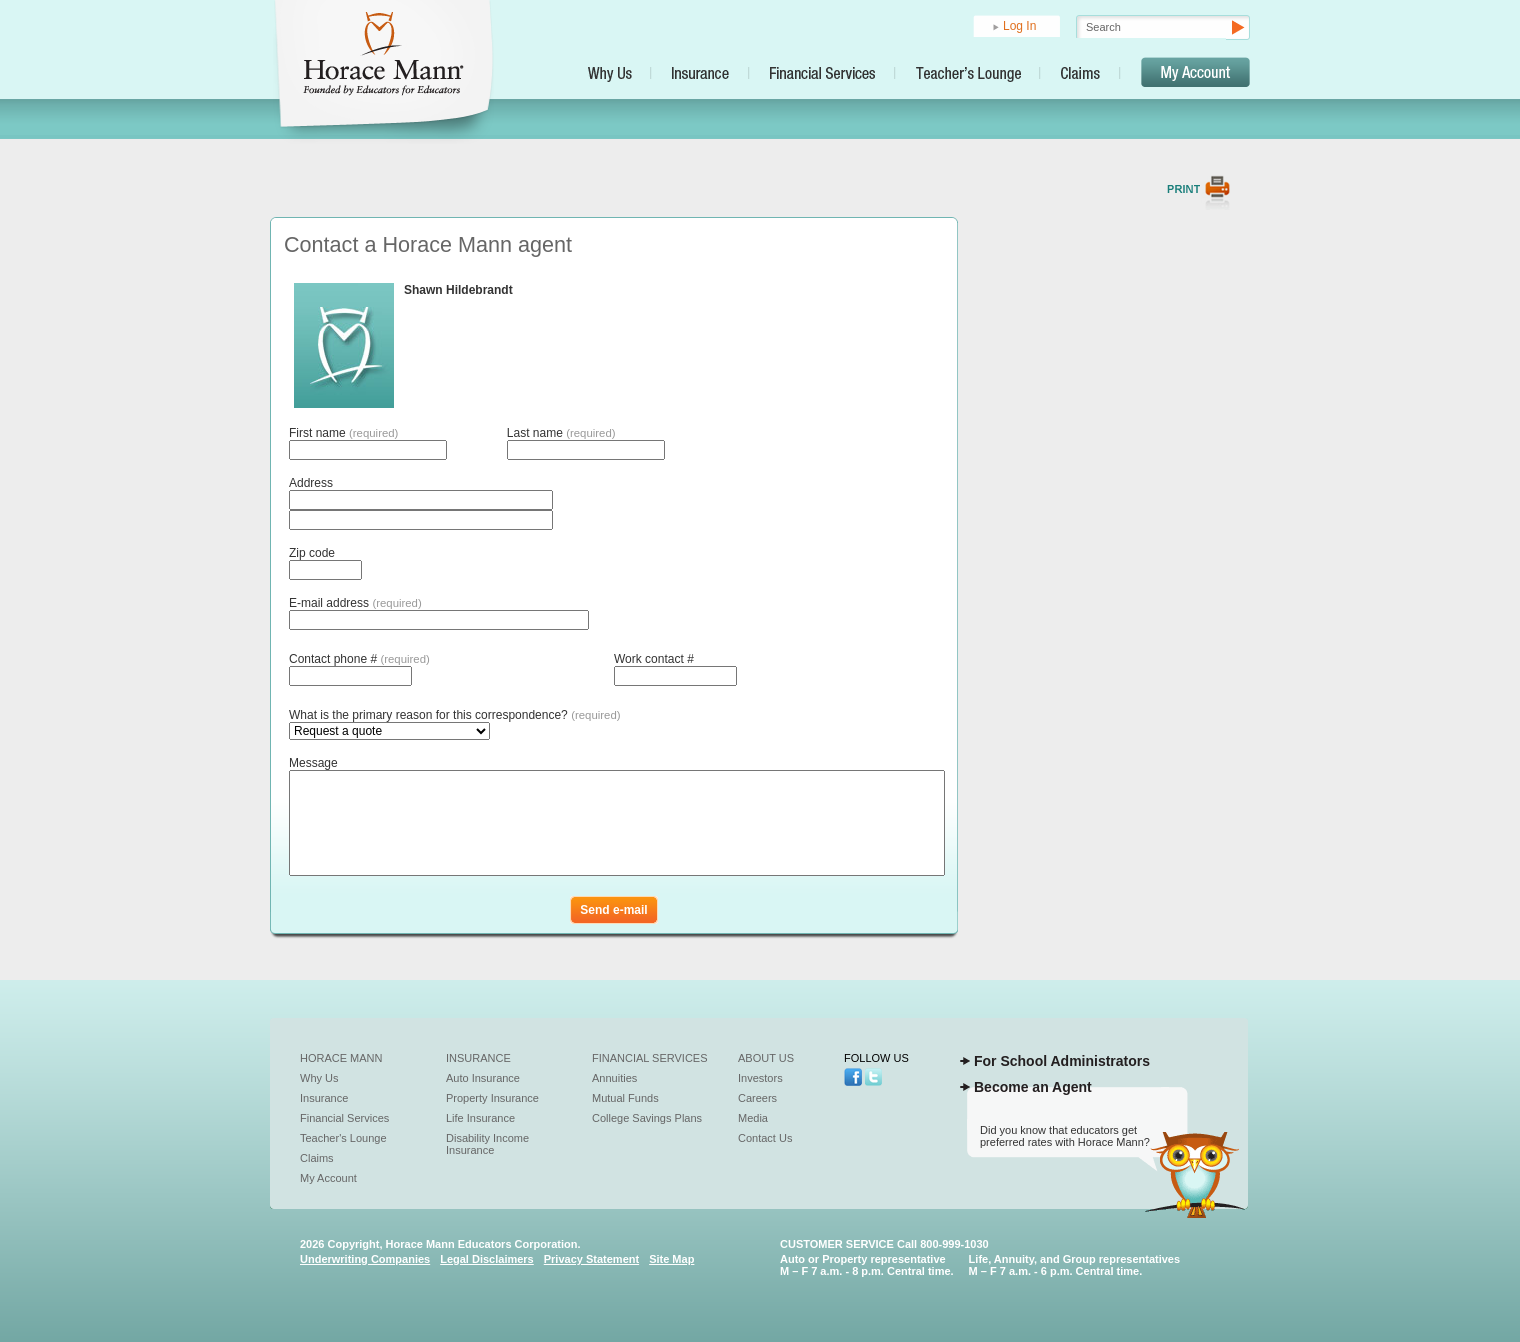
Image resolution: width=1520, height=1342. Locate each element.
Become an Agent (1033, 1087)
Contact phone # (359, 659)
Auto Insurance (483, 1078)
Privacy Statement (591, 1259)
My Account (328, 1178)
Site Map (671, 1259)
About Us (766, 1058)
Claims (317, 1158)
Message (313, 763)
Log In (1019, 26)
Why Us (319, 1078)
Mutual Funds (625, 1098)
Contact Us (765, 1138)
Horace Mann (341, 1058)
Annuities (614, 1078)
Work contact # (654, 659)
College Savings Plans (647, 1118)
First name (343, 433)
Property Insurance (492, 1098)
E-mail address (355, 603)
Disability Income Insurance (487, 1144)
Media (753, 1118)
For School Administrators (1062, 1061)
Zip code (312, 553)
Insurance (324, 1098)
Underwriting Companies (365, 1259)
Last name (561, 433)
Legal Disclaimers (487, 1259)
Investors (760, 1078)
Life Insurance (480, 1118)
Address (311, 483)
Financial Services (344, 1118)
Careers (757, 1098)
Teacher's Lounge (343, 1138)
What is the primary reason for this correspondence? (455, 715)
